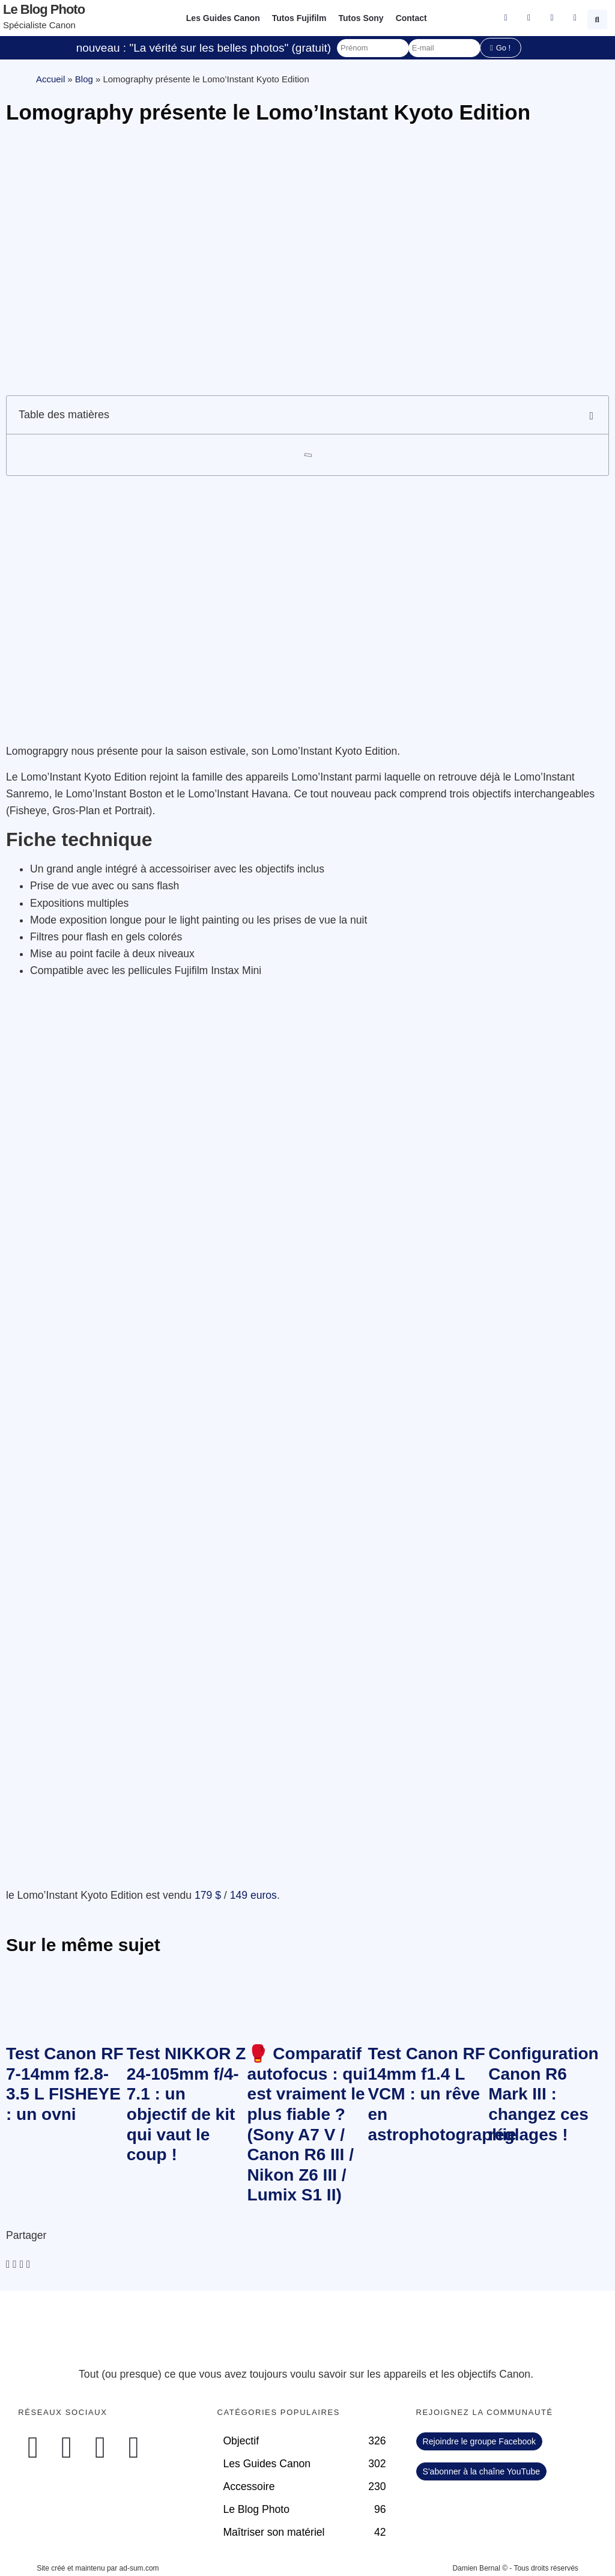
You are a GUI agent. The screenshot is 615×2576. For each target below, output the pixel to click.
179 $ (208, 1895)
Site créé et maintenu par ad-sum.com (98, 2568)
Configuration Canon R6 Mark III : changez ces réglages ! (543, 2093)
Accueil (50, 79)
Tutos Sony (360, 18)
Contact (411, 18)
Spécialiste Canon (39, 25)
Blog (84, 79)
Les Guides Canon (223, 18)
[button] (598, 18)
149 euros (253, 1895)
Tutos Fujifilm (299, 18)
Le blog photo (44, 9)
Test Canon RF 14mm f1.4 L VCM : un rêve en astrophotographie (442, 2093)
